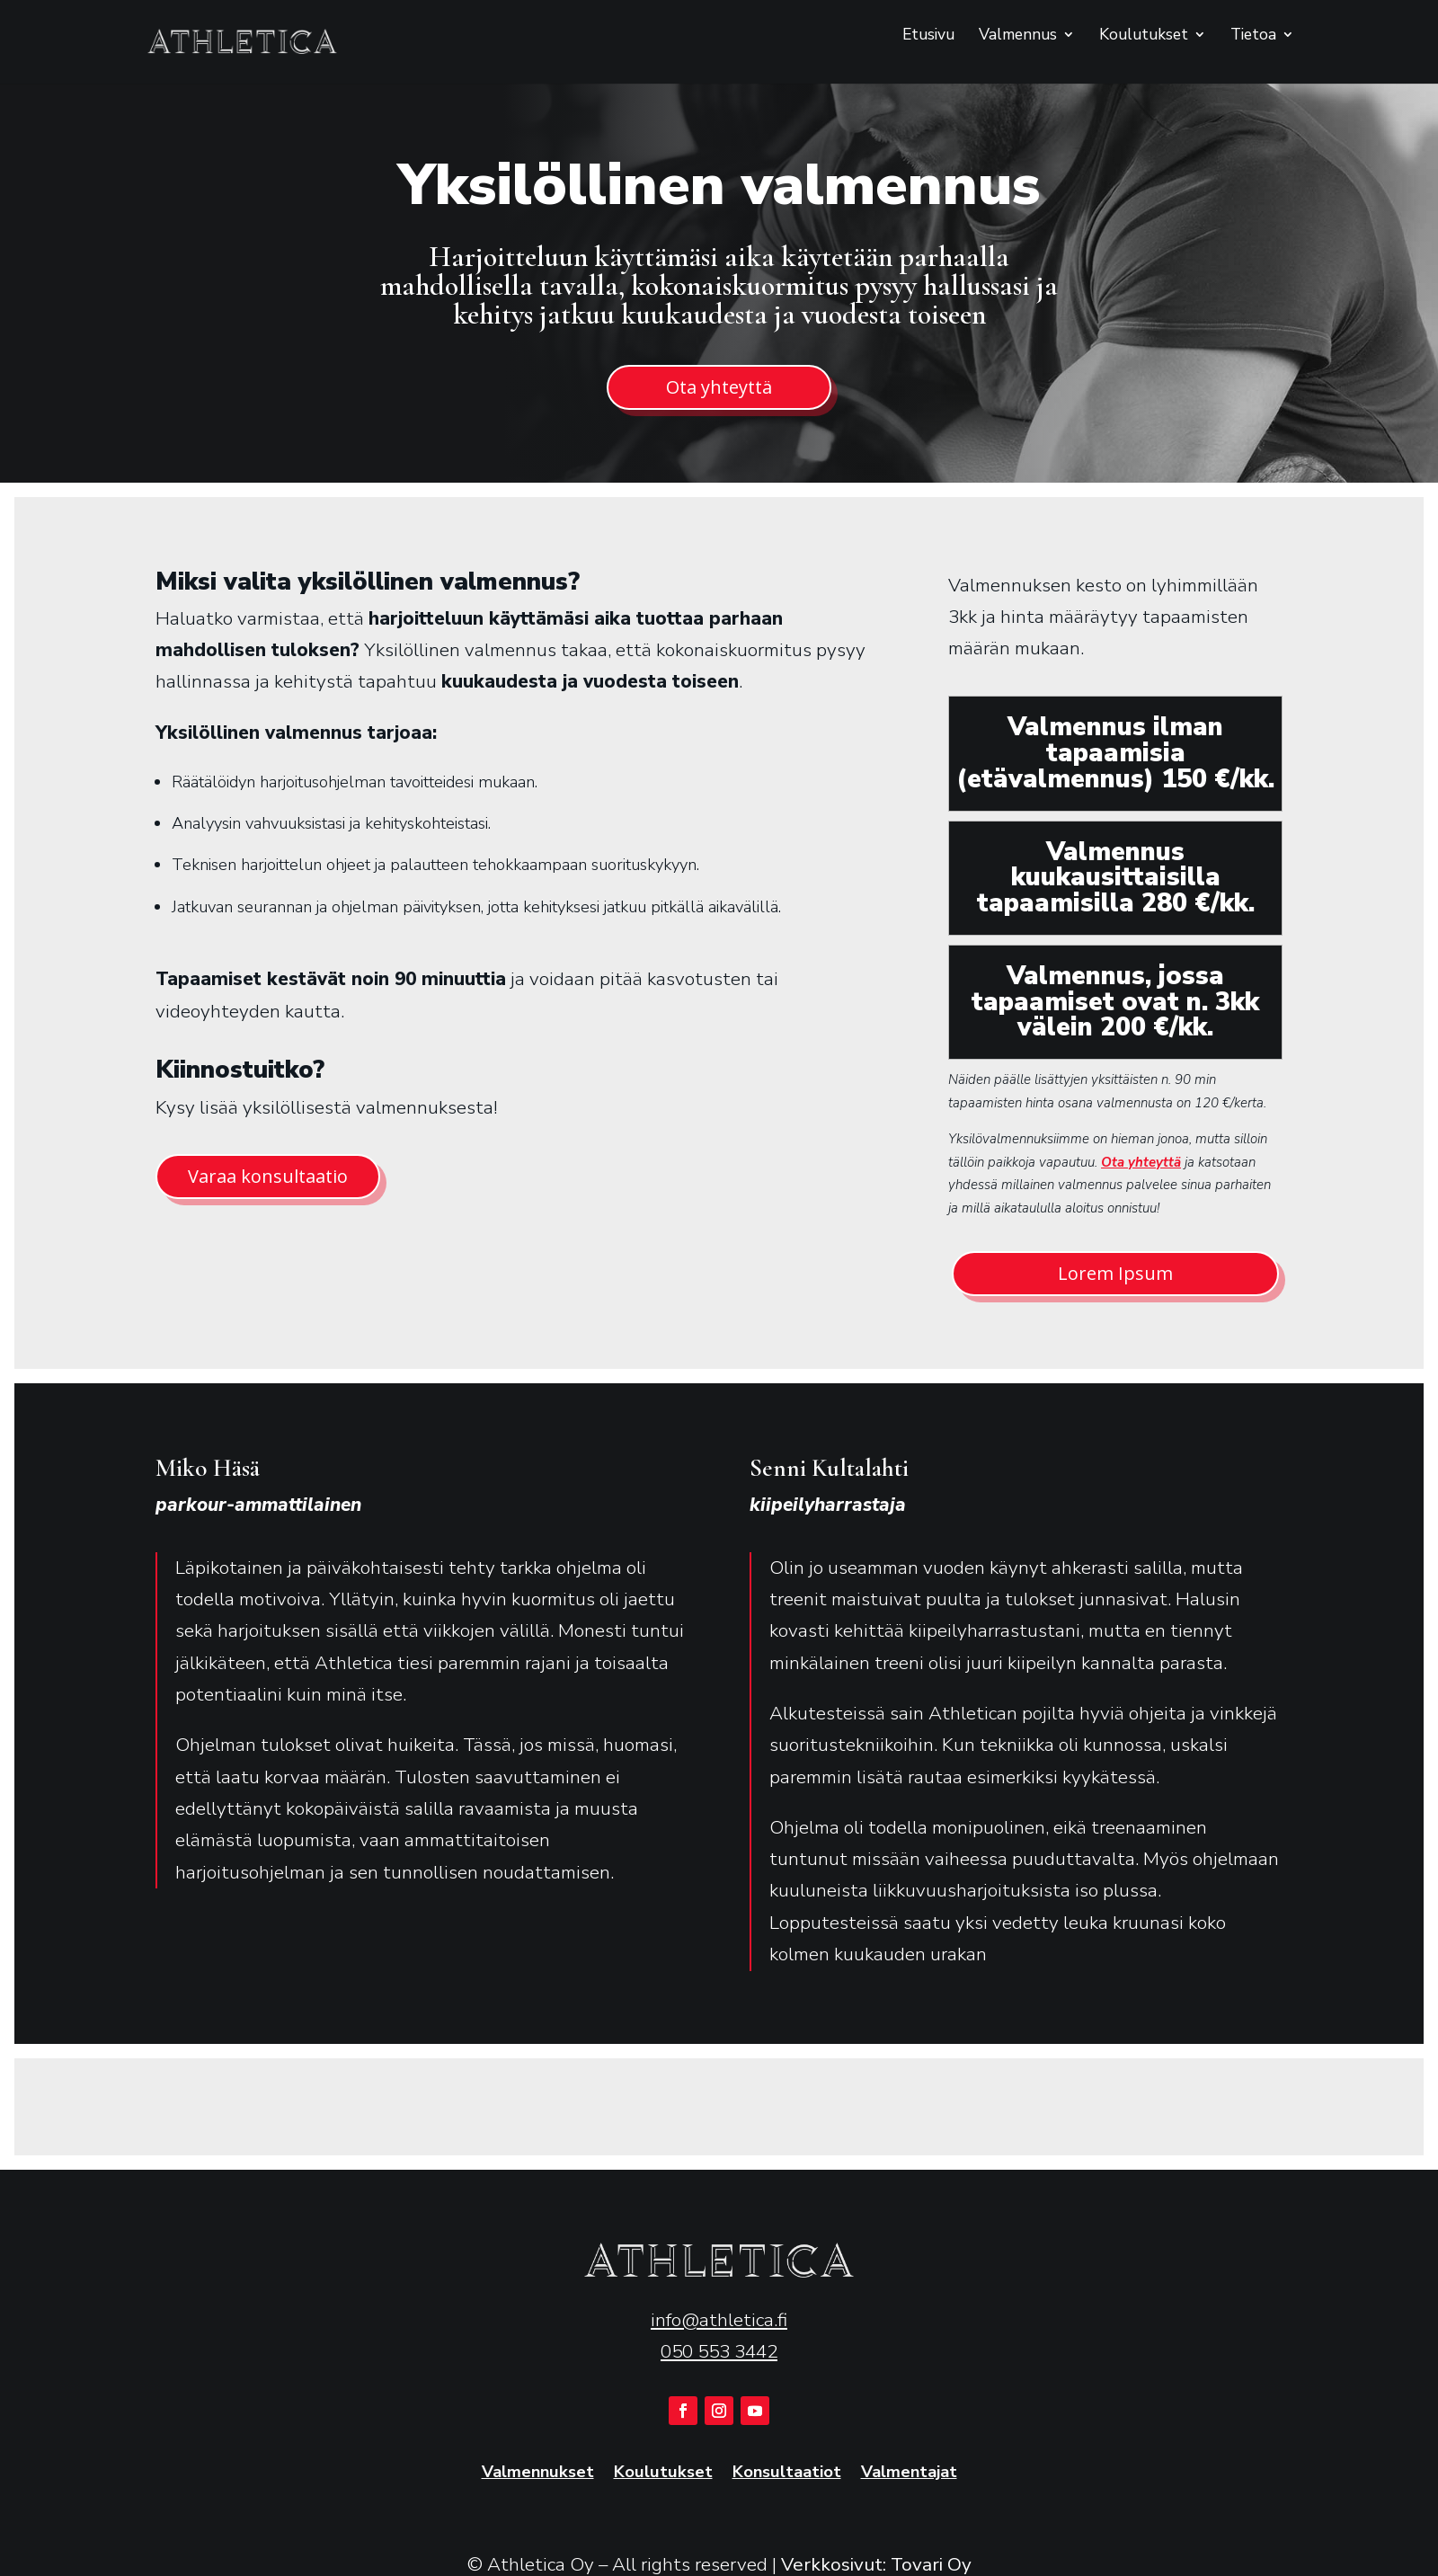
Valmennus (1018, 36)
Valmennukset (538, 2473)
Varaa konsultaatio (268, 1176)
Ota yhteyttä (719, 387)
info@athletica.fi (719, 2319)
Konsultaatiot (786, 2473)
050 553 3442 (719, 2351)
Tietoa (1253, 36)
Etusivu (928, 36)
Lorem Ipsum (1115, 1273)
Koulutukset (1143, 36)
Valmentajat (909, 2473)
